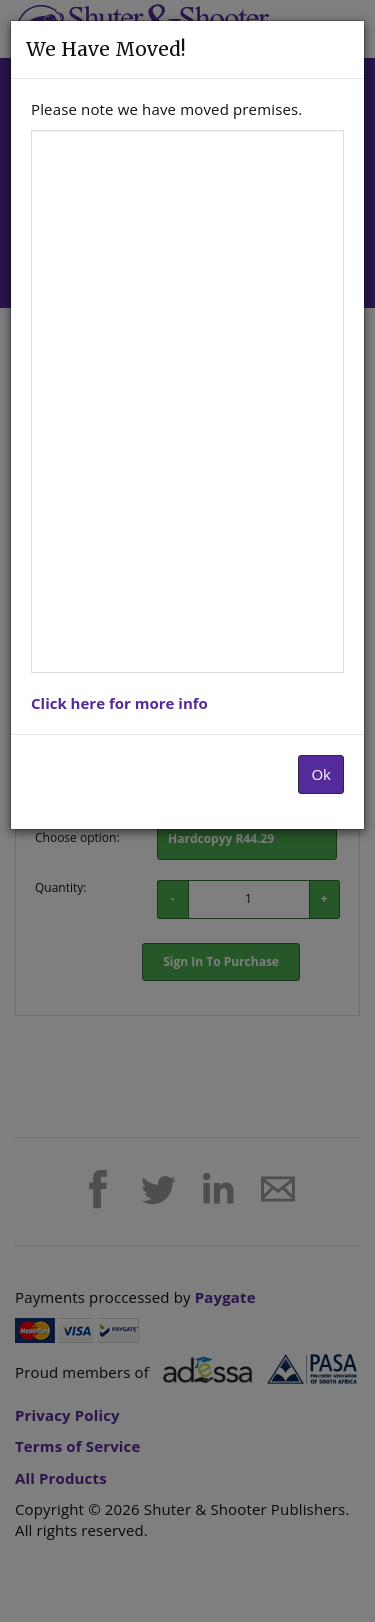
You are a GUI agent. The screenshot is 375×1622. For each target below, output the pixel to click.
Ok (321, 774)
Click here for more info (119, 703)
